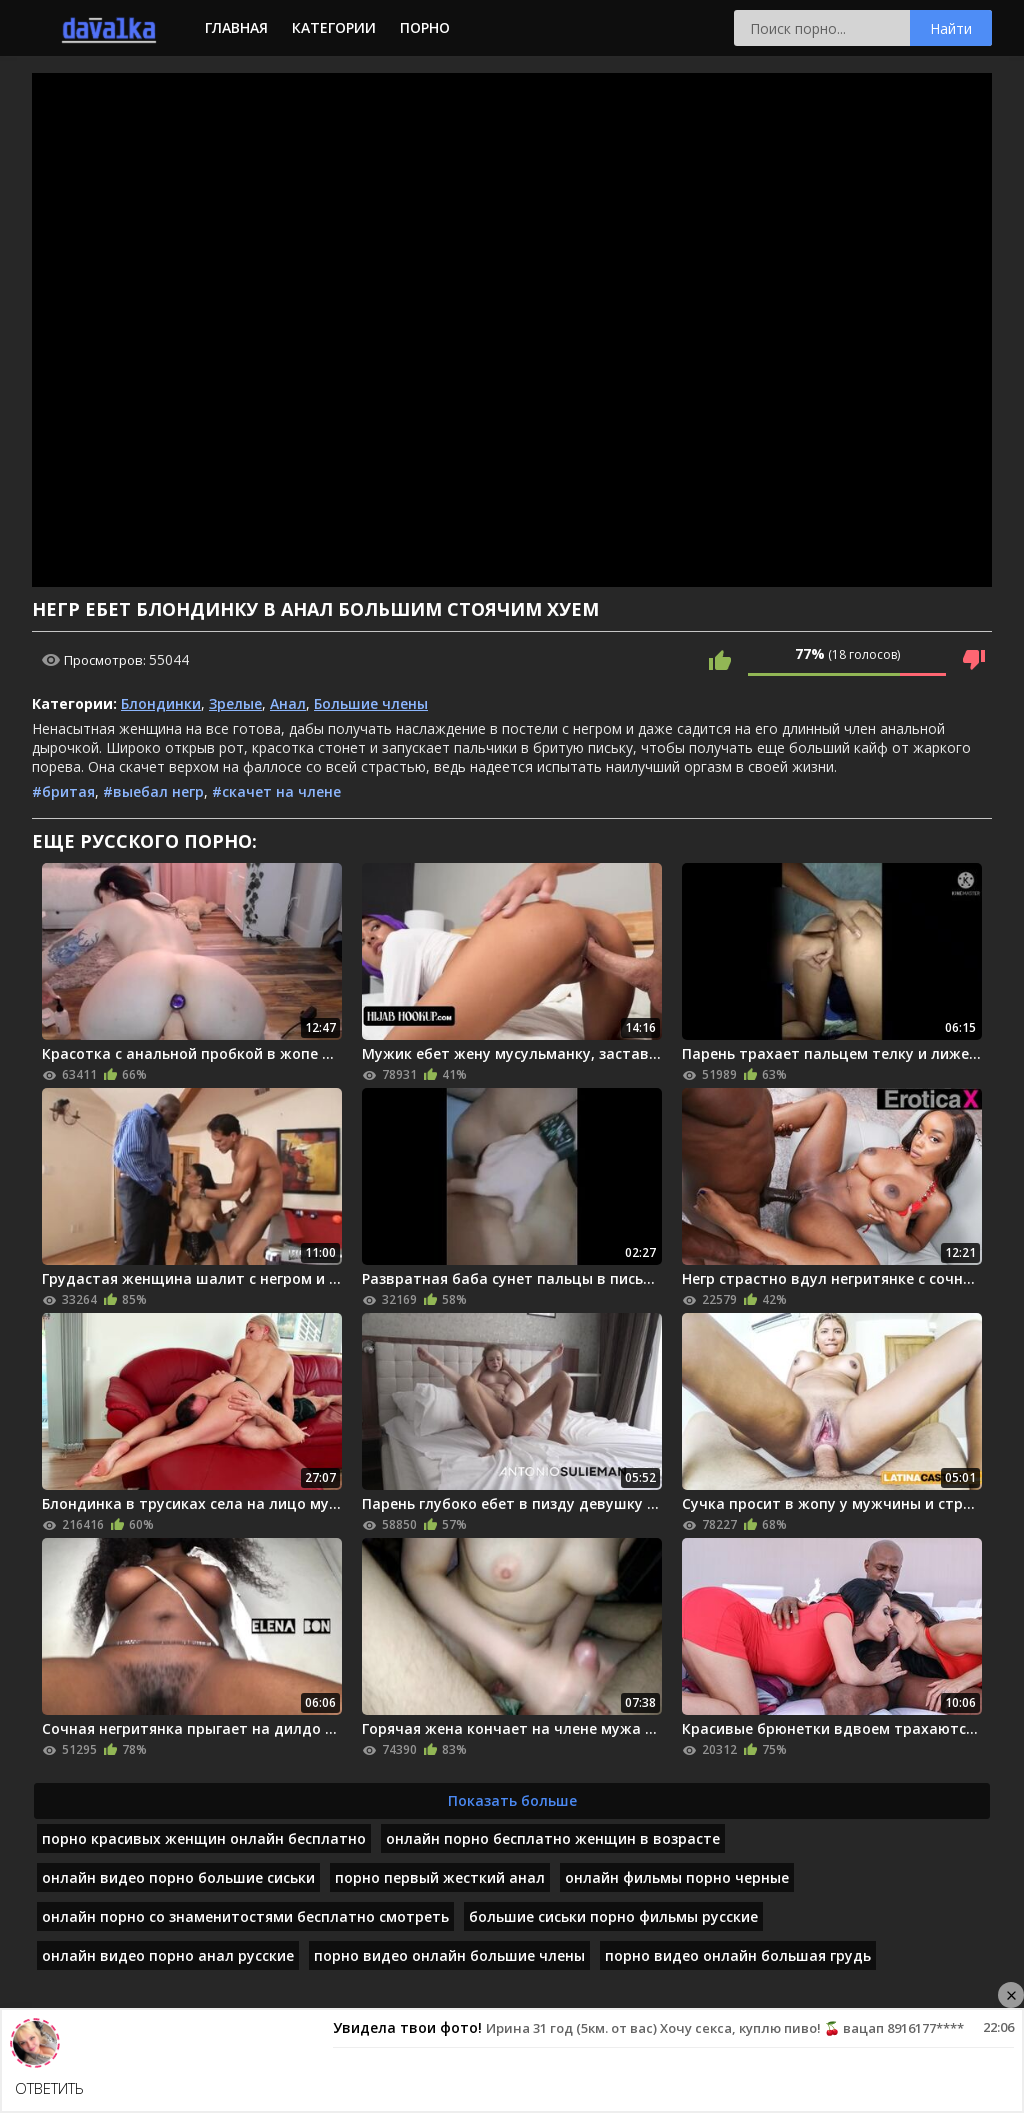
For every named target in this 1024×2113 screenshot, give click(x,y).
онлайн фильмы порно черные (677, 1877)
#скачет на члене (276, 791)
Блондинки (161, 703)
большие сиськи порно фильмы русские (613, 1916)
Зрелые (235, 703)
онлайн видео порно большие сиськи (178, 1877)
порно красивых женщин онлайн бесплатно (204, 1838)
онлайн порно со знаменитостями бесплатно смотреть (245, 1916)
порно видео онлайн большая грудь (738, 1955)
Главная (236, 27)
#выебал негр (153, 791)
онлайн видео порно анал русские (168, 1955)
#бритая (63, 791)
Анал (288, 703)
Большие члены (371, 703)
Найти (951, 28)
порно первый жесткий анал (440, 1877)
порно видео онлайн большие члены (449, 1955)
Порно (425, 27)
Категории (334, 27)
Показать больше (512, 1800)
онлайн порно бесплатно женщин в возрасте (553, 1838)
